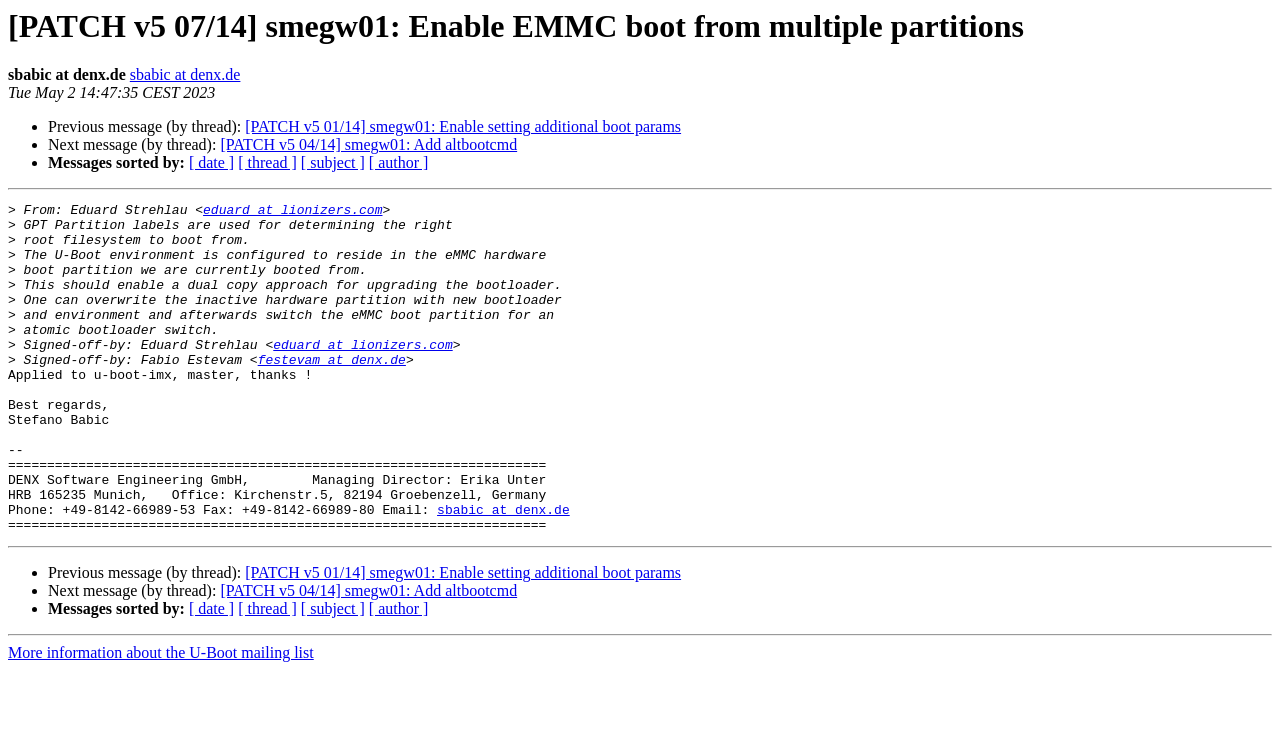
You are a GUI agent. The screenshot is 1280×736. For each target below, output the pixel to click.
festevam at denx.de (332, 392)
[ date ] (211, 162)
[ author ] (399, 162)
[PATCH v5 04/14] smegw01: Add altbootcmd (368, 144)
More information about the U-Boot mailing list (161, 718)
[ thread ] (267, 162)
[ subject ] (333, 162)
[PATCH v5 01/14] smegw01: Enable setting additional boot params (463, 126)
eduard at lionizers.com (292, 212)
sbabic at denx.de (185, 74)
